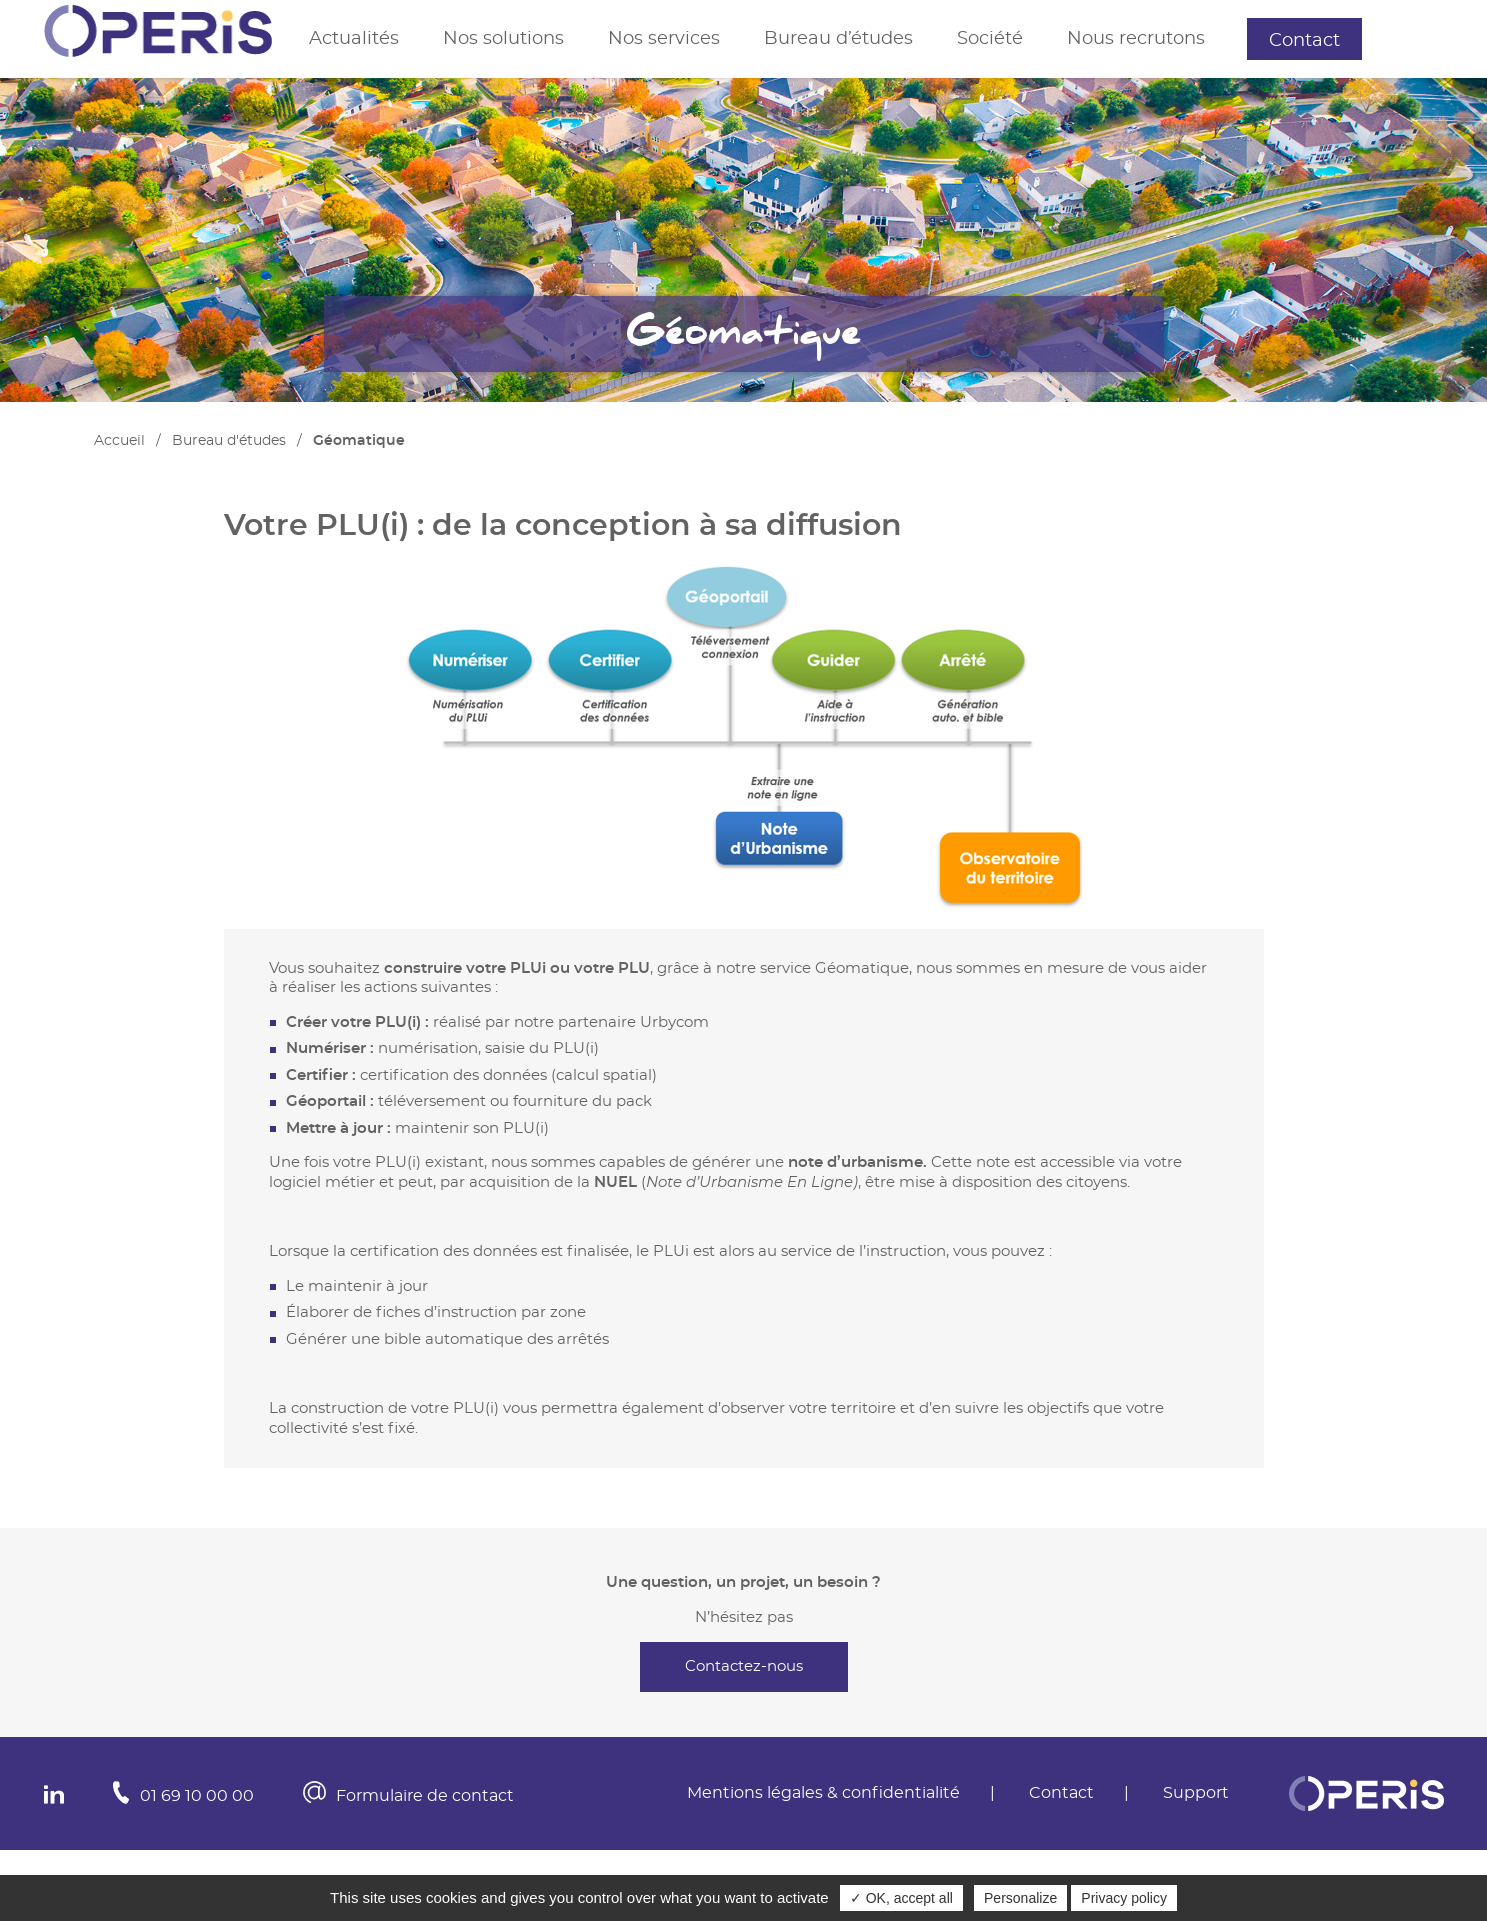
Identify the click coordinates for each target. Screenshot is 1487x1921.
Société (990, 39)
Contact (1304, 41)
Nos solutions (503, 39)
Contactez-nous (744, 1666)
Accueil (119, 441)
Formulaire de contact (425, 1796)
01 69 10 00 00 (197, 1796)
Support (1420, 39)
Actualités (354, 39)
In (54, 1794)
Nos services (664, 39)
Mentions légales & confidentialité (823, 1793)
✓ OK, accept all (901, 1898)
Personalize (1020, 1898)
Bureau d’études (838, 39)
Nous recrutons (1136, 39)
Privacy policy (1124, 1898)
